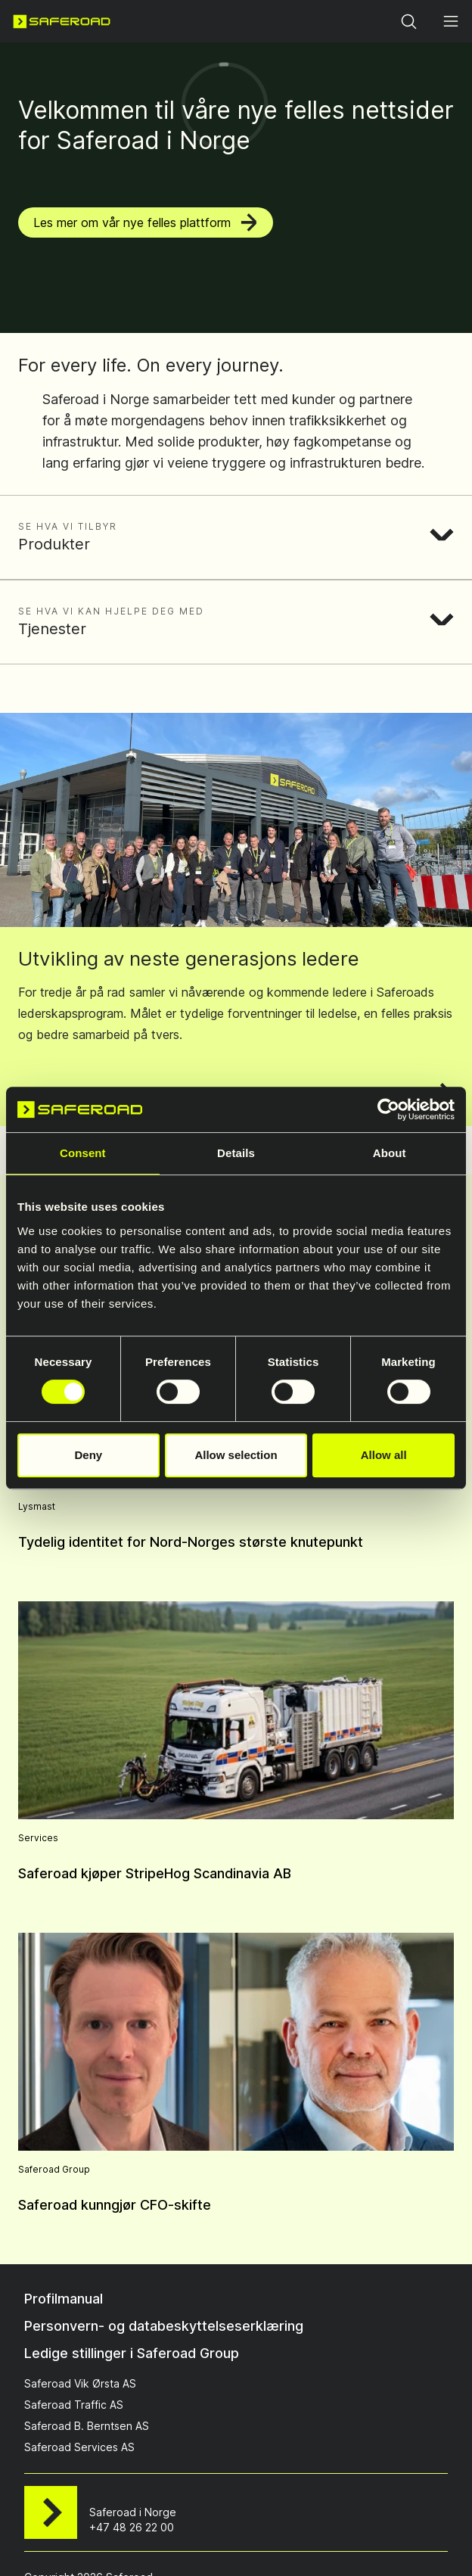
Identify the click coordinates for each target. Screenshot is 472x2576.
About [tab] (389, 1152)
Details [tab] (236, 1152)
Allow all (384, 1454)
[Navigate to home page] (61, 21)
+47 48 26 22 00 (131, 2527)
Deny (88, 1454)
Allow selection (235, 1454)
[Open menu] (451, 21)
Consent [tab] (83, 1152)
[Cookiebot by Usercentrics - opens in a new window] (388, 1109)
